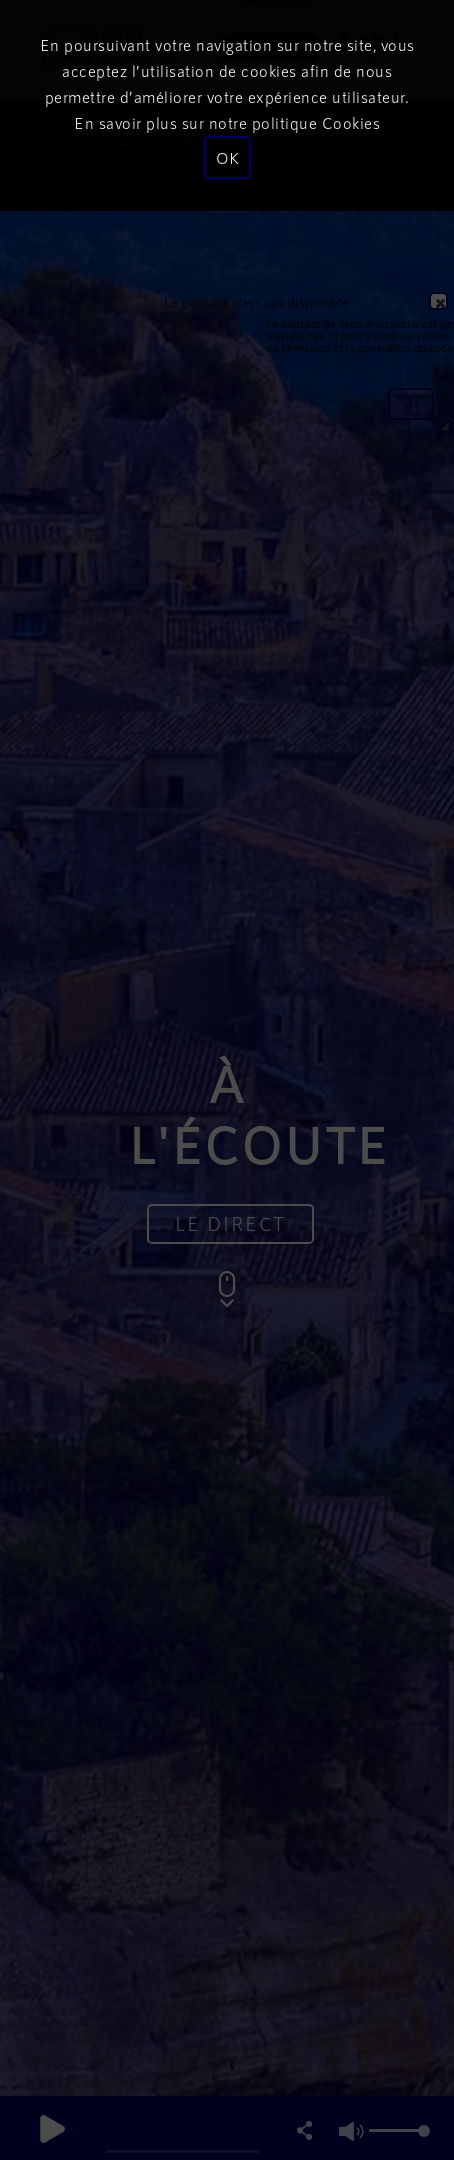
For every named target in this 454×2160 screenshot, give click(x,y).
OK (227, 157)
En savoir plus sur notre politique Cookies (227, 122)
